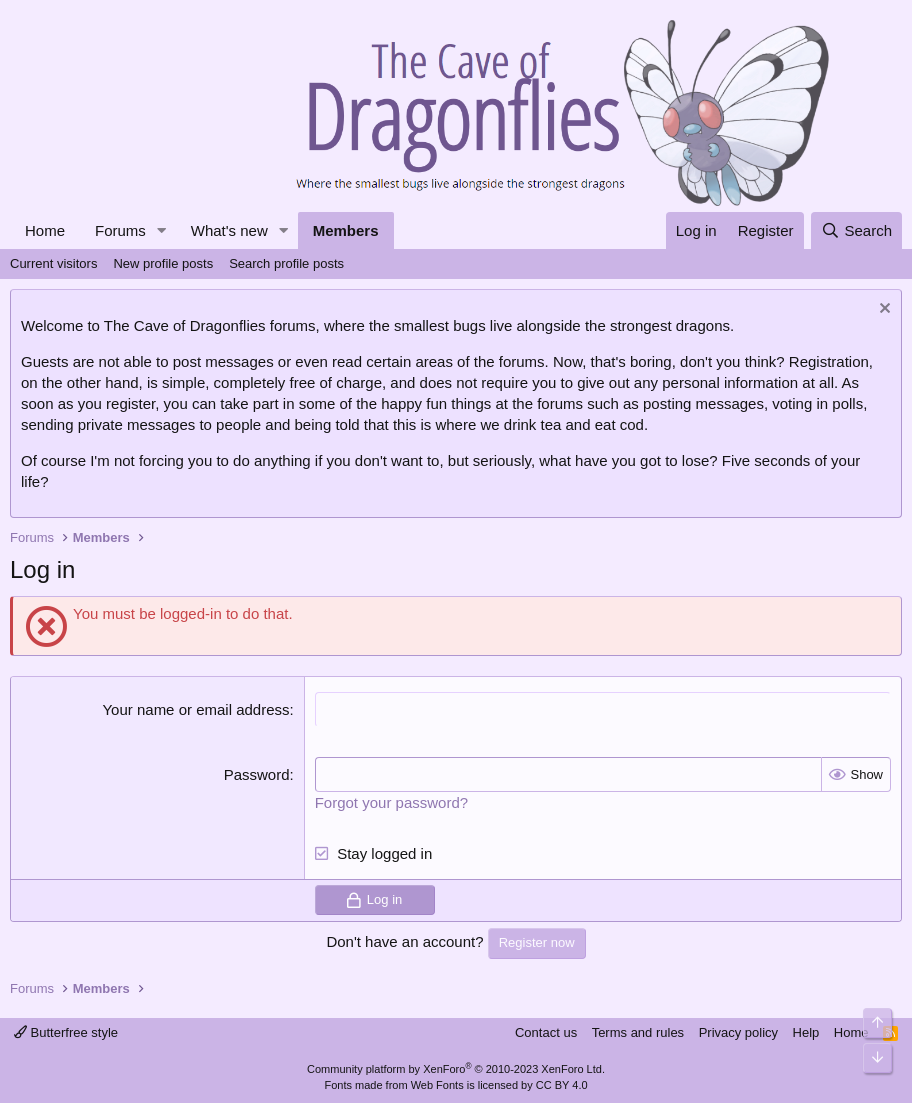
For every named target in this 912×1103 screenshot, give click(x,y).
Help (806, 1032)
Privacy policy (738, 1032)
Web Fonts (437, 1085)
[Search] (856, 230)
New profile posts (163, 263)
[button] (162, 230)
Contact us (546, 1032)
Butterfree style (66, 1032)
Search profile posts (286, 263)
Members (346, 230)
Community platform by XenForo (456, 1069)
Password (257, 774)
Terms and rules (638, 1032)
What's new (229, 230)
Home (45, 230)
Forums (120, 230)
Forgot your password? (391, 802)
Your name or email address (195, 709)
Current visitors (53, 263)
